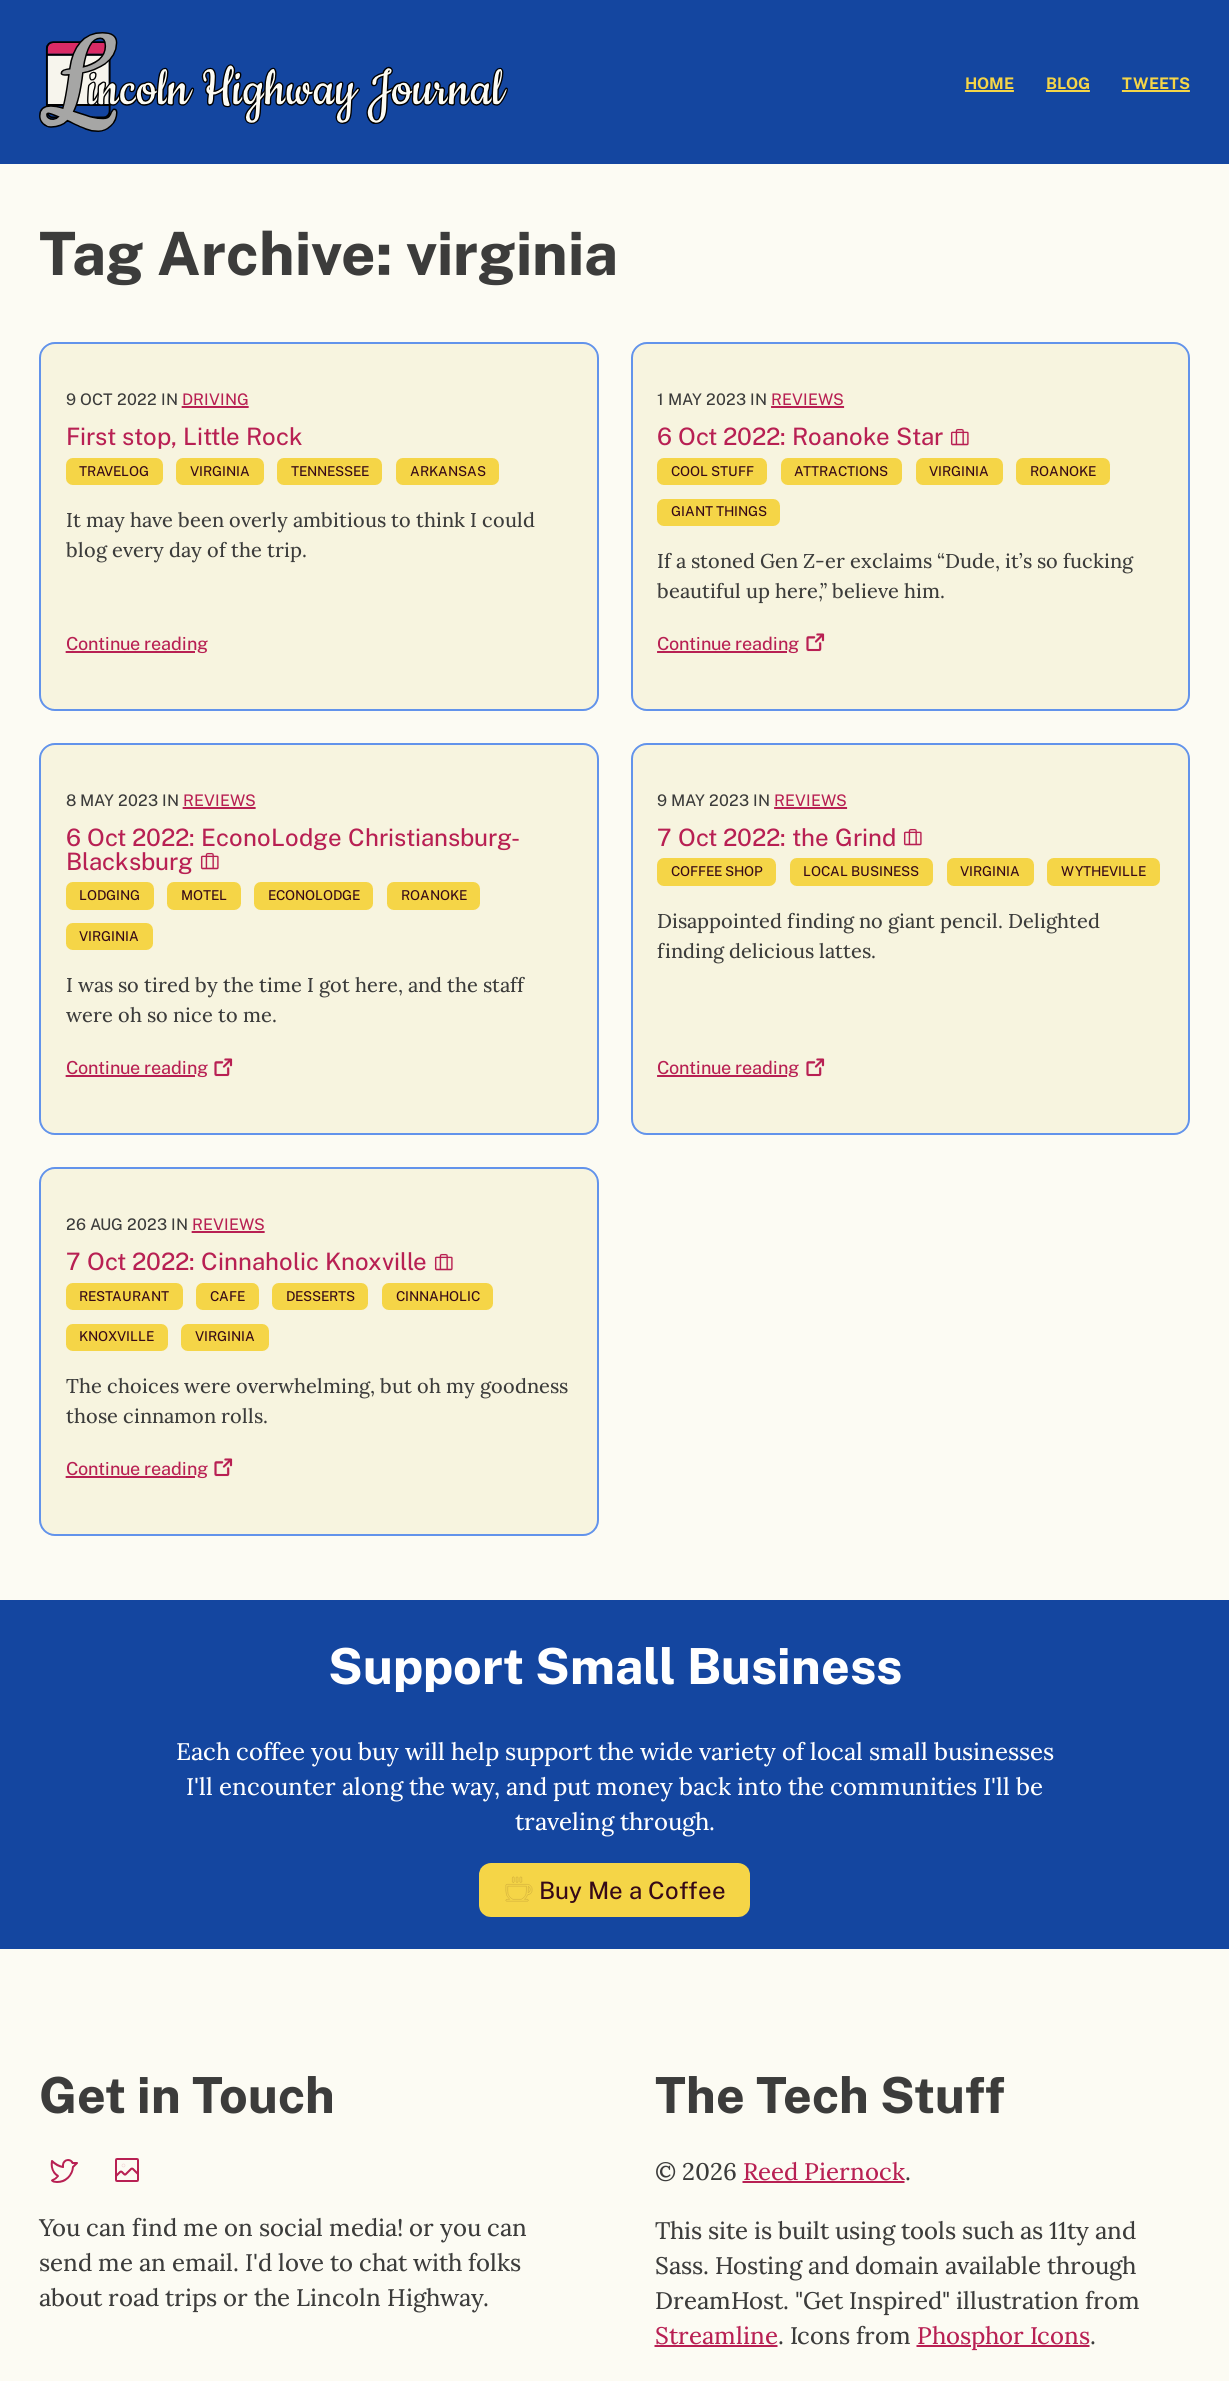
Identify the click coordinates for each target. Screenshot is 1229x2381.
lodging (109, 895)
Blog (1068, 83)
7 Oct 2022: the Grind (790, 837)
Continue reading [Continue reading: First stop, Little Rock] (137, 643)
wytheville (1103, 871)
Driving (215, 399)
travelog (114, 471)
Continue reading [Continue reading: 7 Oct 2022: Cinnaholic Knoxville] (150, 1467)
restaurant (124, 1296)
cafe (227, 1296)
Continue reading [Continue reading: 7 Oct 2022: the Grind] (741, 1067)
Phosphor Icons (1003, 2335)
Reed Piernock (824, 2171)
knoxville (116, 1336)
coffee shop (717, 871)
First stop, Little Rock (184, 436)
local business (861, 871)
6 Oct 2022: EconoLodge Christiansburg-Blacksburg (293, 849)
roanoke (1063, 471)
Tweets (1156, 83)
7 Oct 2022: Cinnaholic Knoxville (260, 1261)
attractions (841, 471)
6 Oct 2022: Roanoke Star (814, 436)
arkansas (448, 471)
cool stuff (712, 471)
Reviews (807, 399)
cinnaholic (438, 1296)
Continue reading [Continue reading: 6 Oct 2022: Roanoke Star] (741, 642)
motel (204, 895)
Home (989, 83)
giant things (719, 511)
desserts (320, 1296)
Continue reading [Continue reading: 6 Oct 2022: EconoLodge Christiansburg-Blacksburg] (150, 1067)
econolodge (314, 895)
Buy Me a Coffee (614, 1890)
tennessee (330, 471)
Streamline (716, 2335)
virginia (220, 471)
